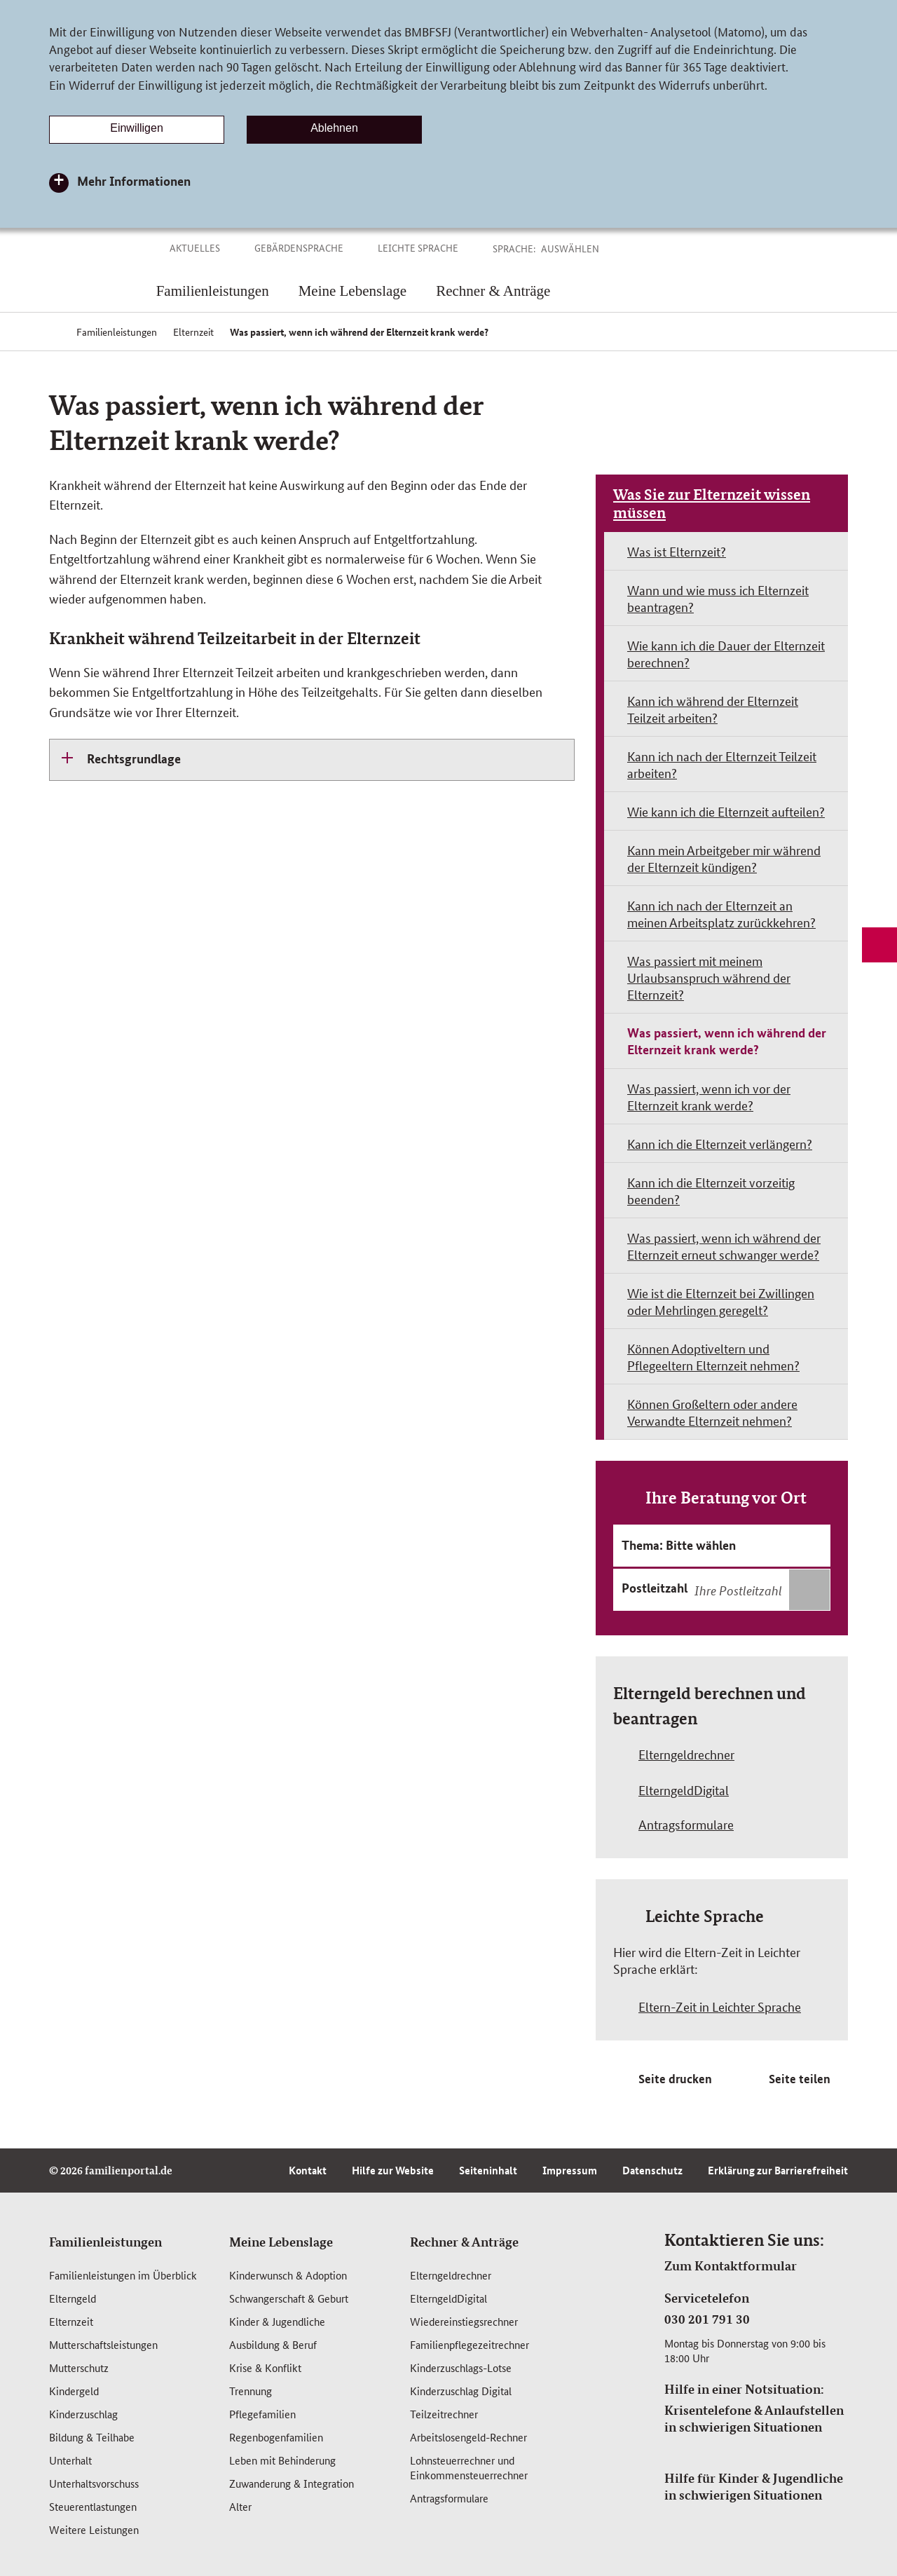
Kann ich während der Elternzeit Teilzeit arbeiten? (712, 708)
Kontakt (308, 2170)
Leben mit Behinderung (282, 2460)
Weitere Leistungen (94, 2529)
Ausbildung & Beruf (273, 2344)
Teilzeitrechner (444, 2413)
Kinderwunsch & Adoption (288, 2275)
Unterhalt (70, 2460)
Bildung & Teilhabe (92, 2437)
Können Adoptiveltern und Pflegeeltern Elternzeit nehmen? (713, 1356)
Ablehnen (334, 128)
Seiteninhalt (488, 2170)
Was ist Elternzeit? (676, 551)
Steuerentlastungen (93, 2506)
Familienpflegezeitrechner (469, 2344)
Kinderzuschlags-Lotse (461, 2367)
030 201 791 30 (707, 2318)
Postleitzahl (654, 1587)
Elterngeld (72, 2298)
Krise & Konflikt (265, 2367)
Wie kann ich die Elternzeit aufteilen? (726, 811)
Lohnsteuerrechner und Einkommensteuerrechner (469, 2467)
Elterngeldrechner (450, 2275)
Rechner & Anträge (464, 2241)
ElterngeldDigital (448, 2298)
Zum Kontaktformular (730, 2265)
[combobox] (760, 1590)
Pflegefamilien (262, 2413)
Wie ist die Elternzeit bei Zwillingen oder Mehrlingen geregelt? (720, 1301)
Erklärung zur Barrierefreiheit (778, 2170)
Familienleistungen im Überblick (123, 2275)
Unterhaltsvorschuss (94, 2483)
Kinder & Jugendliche (277, 2321)
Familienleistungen (105, 2241)
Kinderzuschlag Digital (461, 2390)
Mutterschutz (79, 2367)
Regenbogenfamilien (276, 2437)
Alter (240, 2506)
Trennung (250, 2390)
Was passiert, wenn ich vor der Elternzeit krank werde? (708, 1096)
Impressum (569, 2170)
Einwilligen (136, 128)
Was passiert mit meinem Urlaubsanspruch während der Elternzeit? (708, 977)
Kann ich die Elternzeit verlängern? (719, 1143)
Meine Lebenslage (281, 2241)
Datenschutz (652, 2170)
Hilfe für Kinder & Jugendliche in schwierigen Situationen (753, 2486)
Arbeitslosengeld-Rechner (468, 2437)
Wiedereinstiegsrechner (464, 2321)
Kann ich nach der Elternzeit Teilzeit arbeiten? (721, 764)
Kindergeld (74, 2390)
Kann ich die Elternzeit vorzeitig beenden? (711, 1190)
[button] (586, 248)
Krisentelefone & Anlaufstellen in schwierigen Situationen (754, 2418)
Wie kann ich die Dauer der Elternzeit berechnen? (726, 653)
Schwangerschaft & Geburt (288, 2298)
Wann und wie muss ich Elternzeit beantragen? (718, 598)
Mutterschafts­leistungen (103, 2344)
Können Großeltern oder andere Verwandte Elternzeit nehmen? (712, 1412)
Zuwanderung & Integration (291, 2483)
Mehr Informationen (134, 180)
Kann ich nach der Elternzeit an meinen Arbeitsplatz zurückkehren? (721, 913)
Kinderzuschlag (83, 2413)
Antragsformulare (449, 2497)
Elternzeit (71, 2321)
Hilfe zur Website (393, 2170)
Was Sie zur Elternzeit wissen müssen (711, 503)
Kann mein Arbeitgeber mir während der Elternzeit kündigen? (724, 858)
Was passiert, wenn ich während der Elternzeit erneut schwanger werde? (724, 1245)
